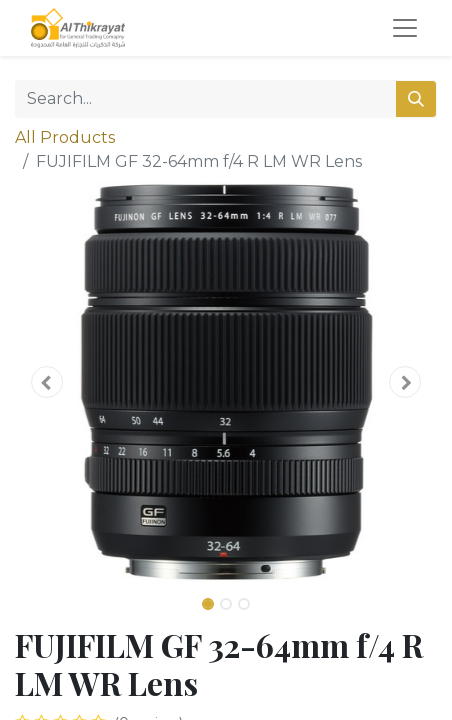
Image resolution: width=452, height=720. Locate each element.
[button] (46, 382)
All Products (65, 137)
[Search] (416, 99)
